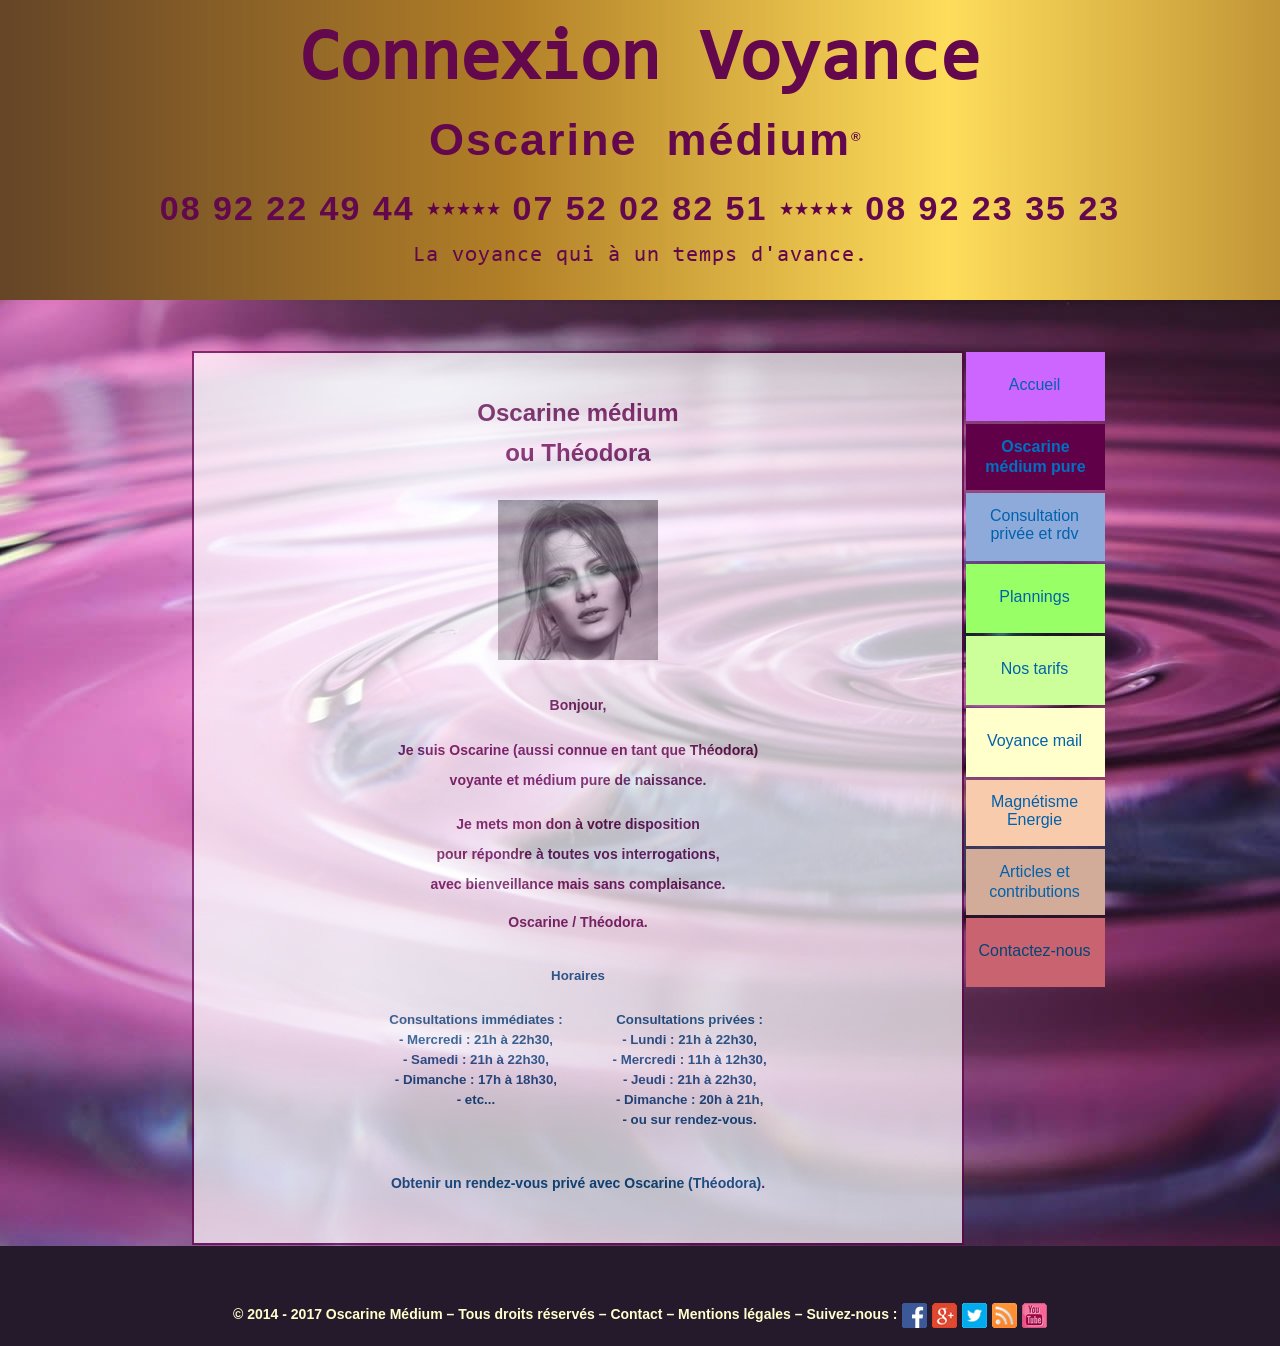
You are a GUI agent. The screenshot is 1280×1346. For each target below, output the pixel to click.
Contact (636, 1314)
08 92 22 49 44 (287, 208)
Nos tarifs (1035, 668)
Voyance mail (1034, 740)
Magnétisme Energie (1034, 810)
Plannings (1034, 596)
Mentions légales (734, 1314)
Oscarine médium (640, 139)
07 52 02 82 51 (640, 208)
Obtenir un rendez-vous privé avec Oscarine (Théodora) (576, 1183)
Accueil (1035, 384)
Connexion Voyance (640, 62)
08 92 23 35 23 (992, 208)
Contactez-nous (1034, 950)
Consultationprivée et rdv (1034, 524)
